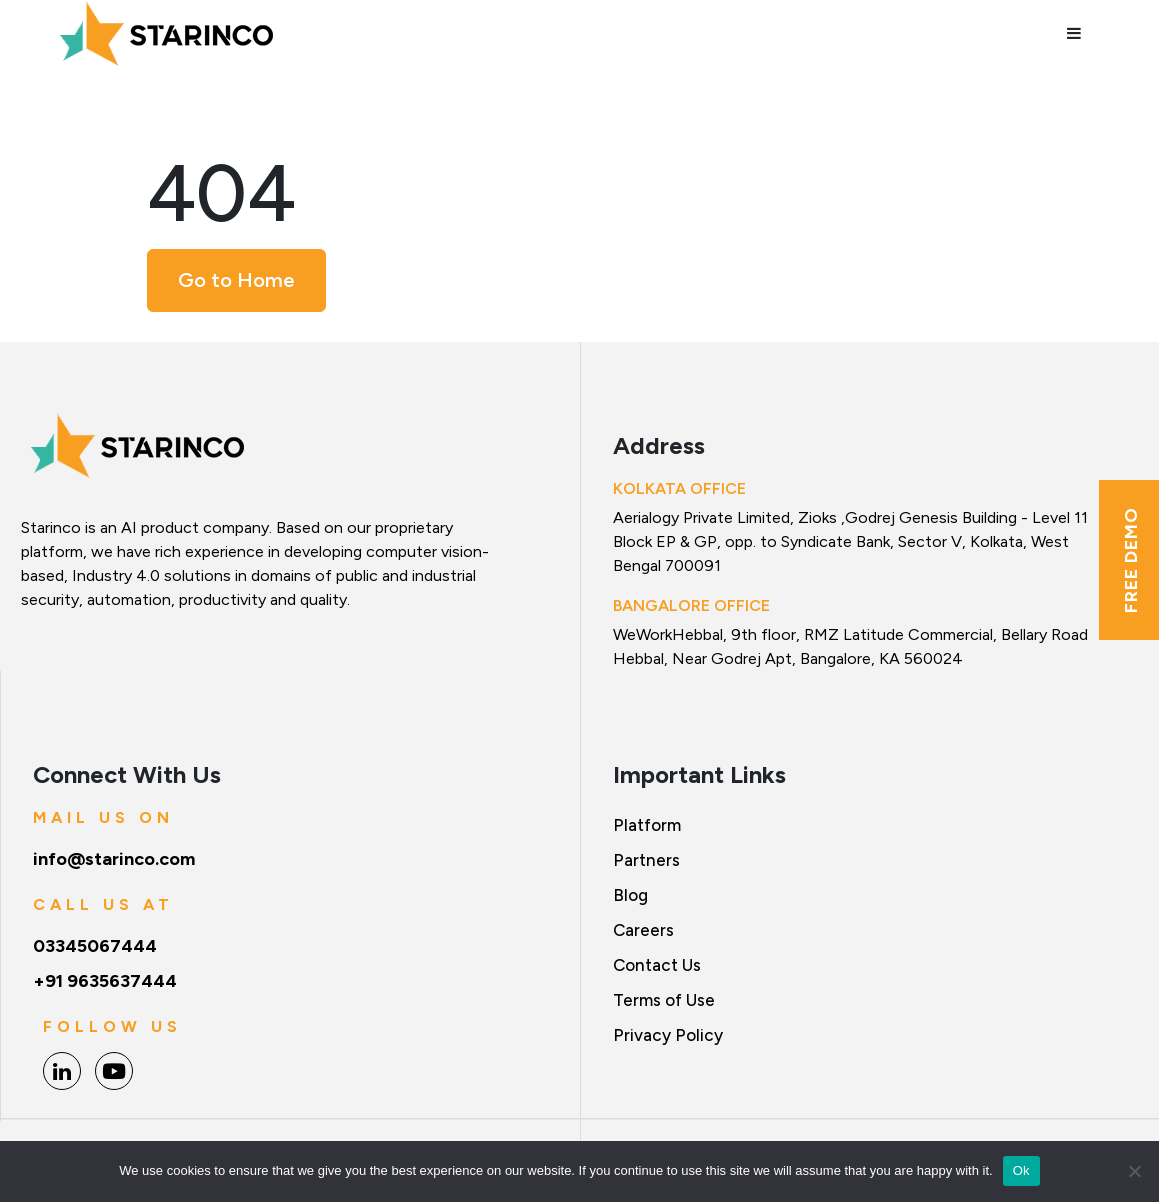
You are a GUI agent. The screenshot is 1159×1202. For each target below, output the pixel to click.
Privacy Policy (669, 1035)
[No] (1134, 1171)
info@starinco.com (115, 859)
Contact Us (658, 965)
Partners (647, 860)
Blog (631, 895)
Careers (644, 930)
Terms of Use (665, 1000)
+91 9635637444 (106, 981)
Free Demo (1131, 560)
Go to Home (236, 280)
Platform (648, 825)
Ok (1021, 1170)
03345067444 (96, 946)
